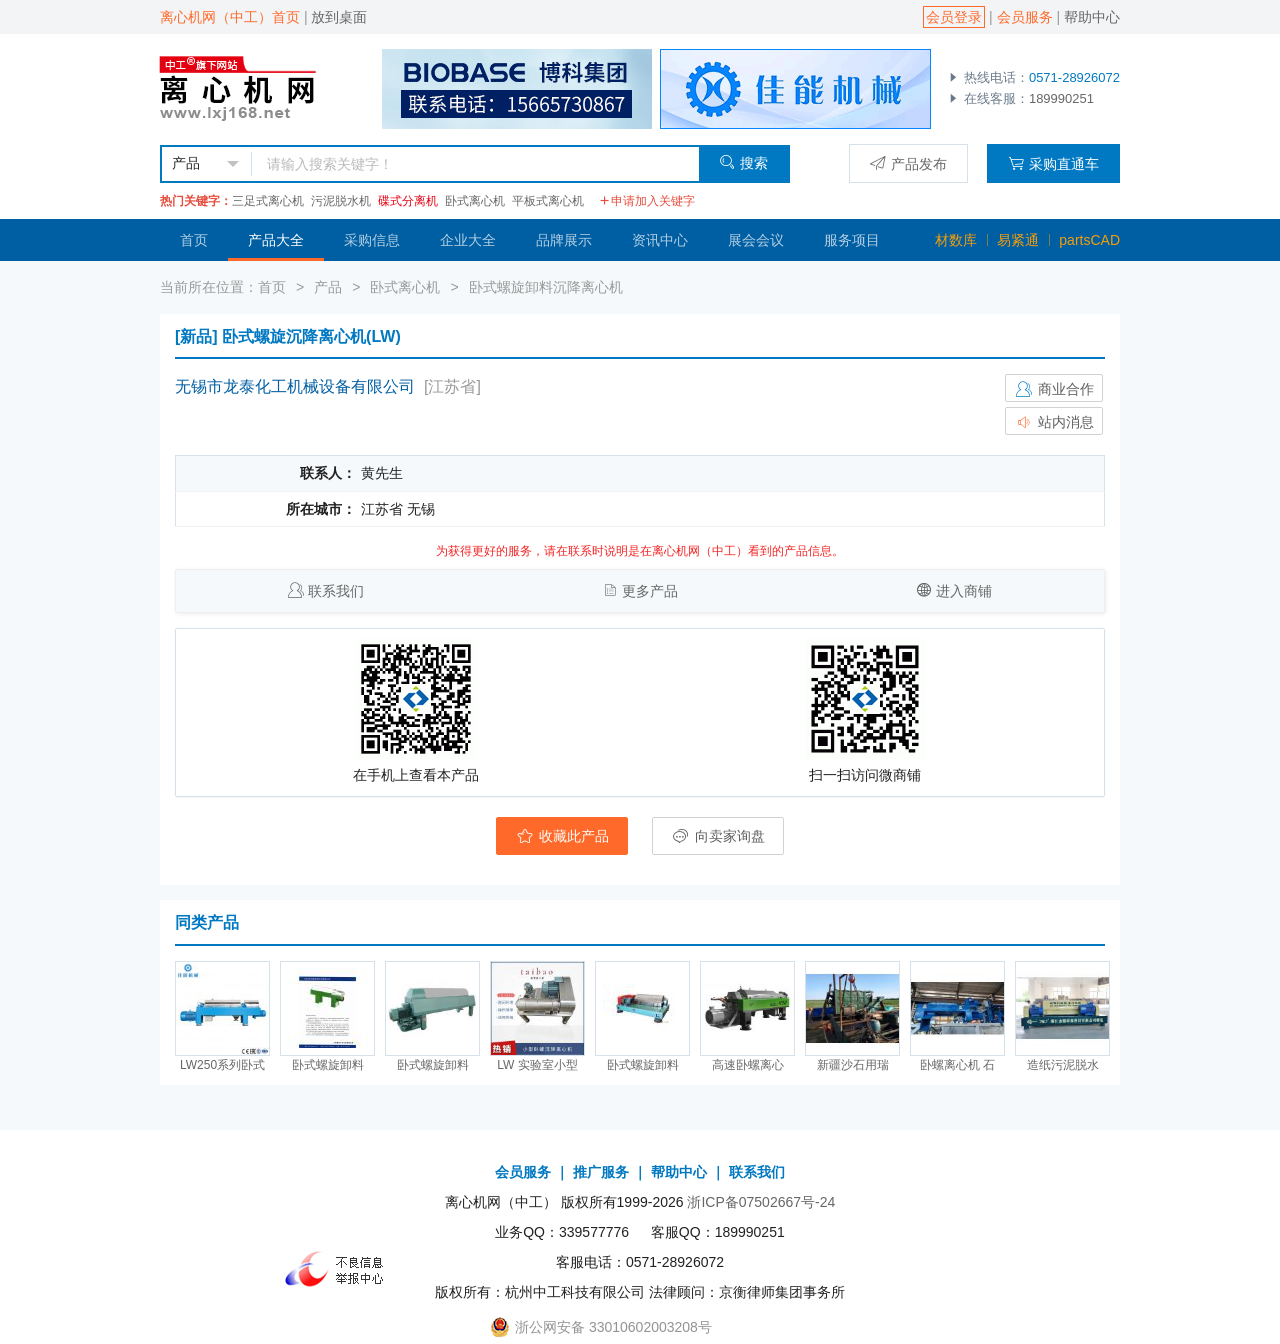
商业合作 (1054, 389)
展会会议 (756, 240)
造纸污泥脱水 (1063, 1065)
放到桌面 (339, 17)
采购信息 (372, 240)
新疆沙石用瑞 (853, 1065)
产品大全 (276, 240)
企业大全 (468, 240)
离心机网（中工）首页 (230, 17)
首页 (194, 240)
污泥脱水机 (341, 201)
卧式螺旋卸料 (328, 1065)
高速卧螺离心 (748, 1065)
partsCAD (1089, 240)
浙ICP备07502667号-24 (761, 1202)
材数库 (956, 240)
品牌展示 (564, 240)
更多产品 (650, 591)
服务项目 (852, 240)
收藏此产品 (562, 836)
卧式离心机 (475, 201)
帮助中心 (1092, 17)
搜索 (743, 162)
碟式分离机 (408, 201)
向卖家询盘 (718, 836)
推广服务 (601, 1172)
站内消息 (1054, 422)
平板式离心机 (548, 201)
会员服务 (1025, 17)
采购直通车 (1053, 163)
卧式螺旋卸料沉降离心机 (546, 287)
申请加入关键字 (647, 201)
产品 (328, 287)
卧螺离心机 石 (957, 1065)
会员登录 (954, 17)
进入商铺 (964, 591)
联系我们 (336, 591)
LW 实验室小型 (537, 1065)
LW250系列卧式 (222, 1065)
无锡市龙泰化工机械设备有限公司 (295, 386)
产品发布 (908, 163)
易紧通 (1018, 240)
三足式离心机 (268, 201)
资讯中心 (660, 240)
